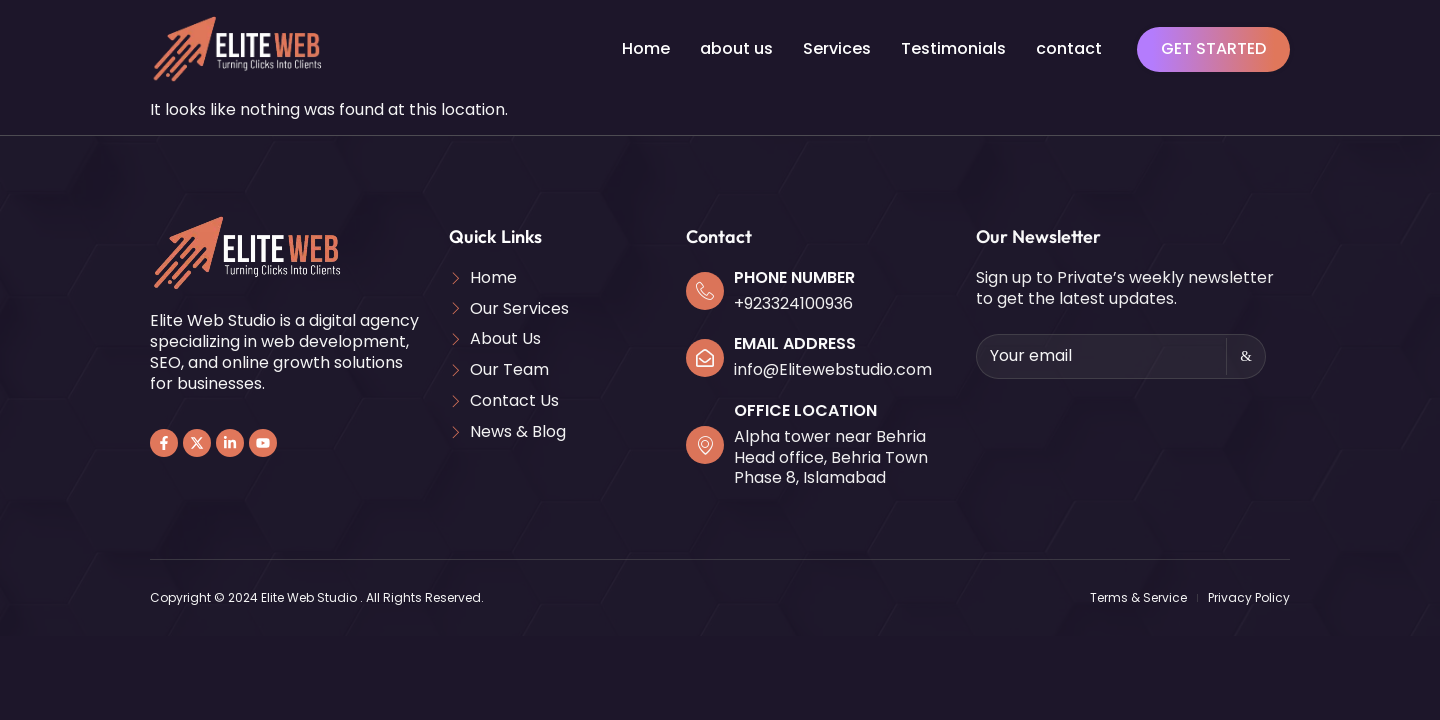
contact (1069, 48)
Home (646, 48)
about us (736, 48)
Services (837, 48)
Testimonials (953, 48)
